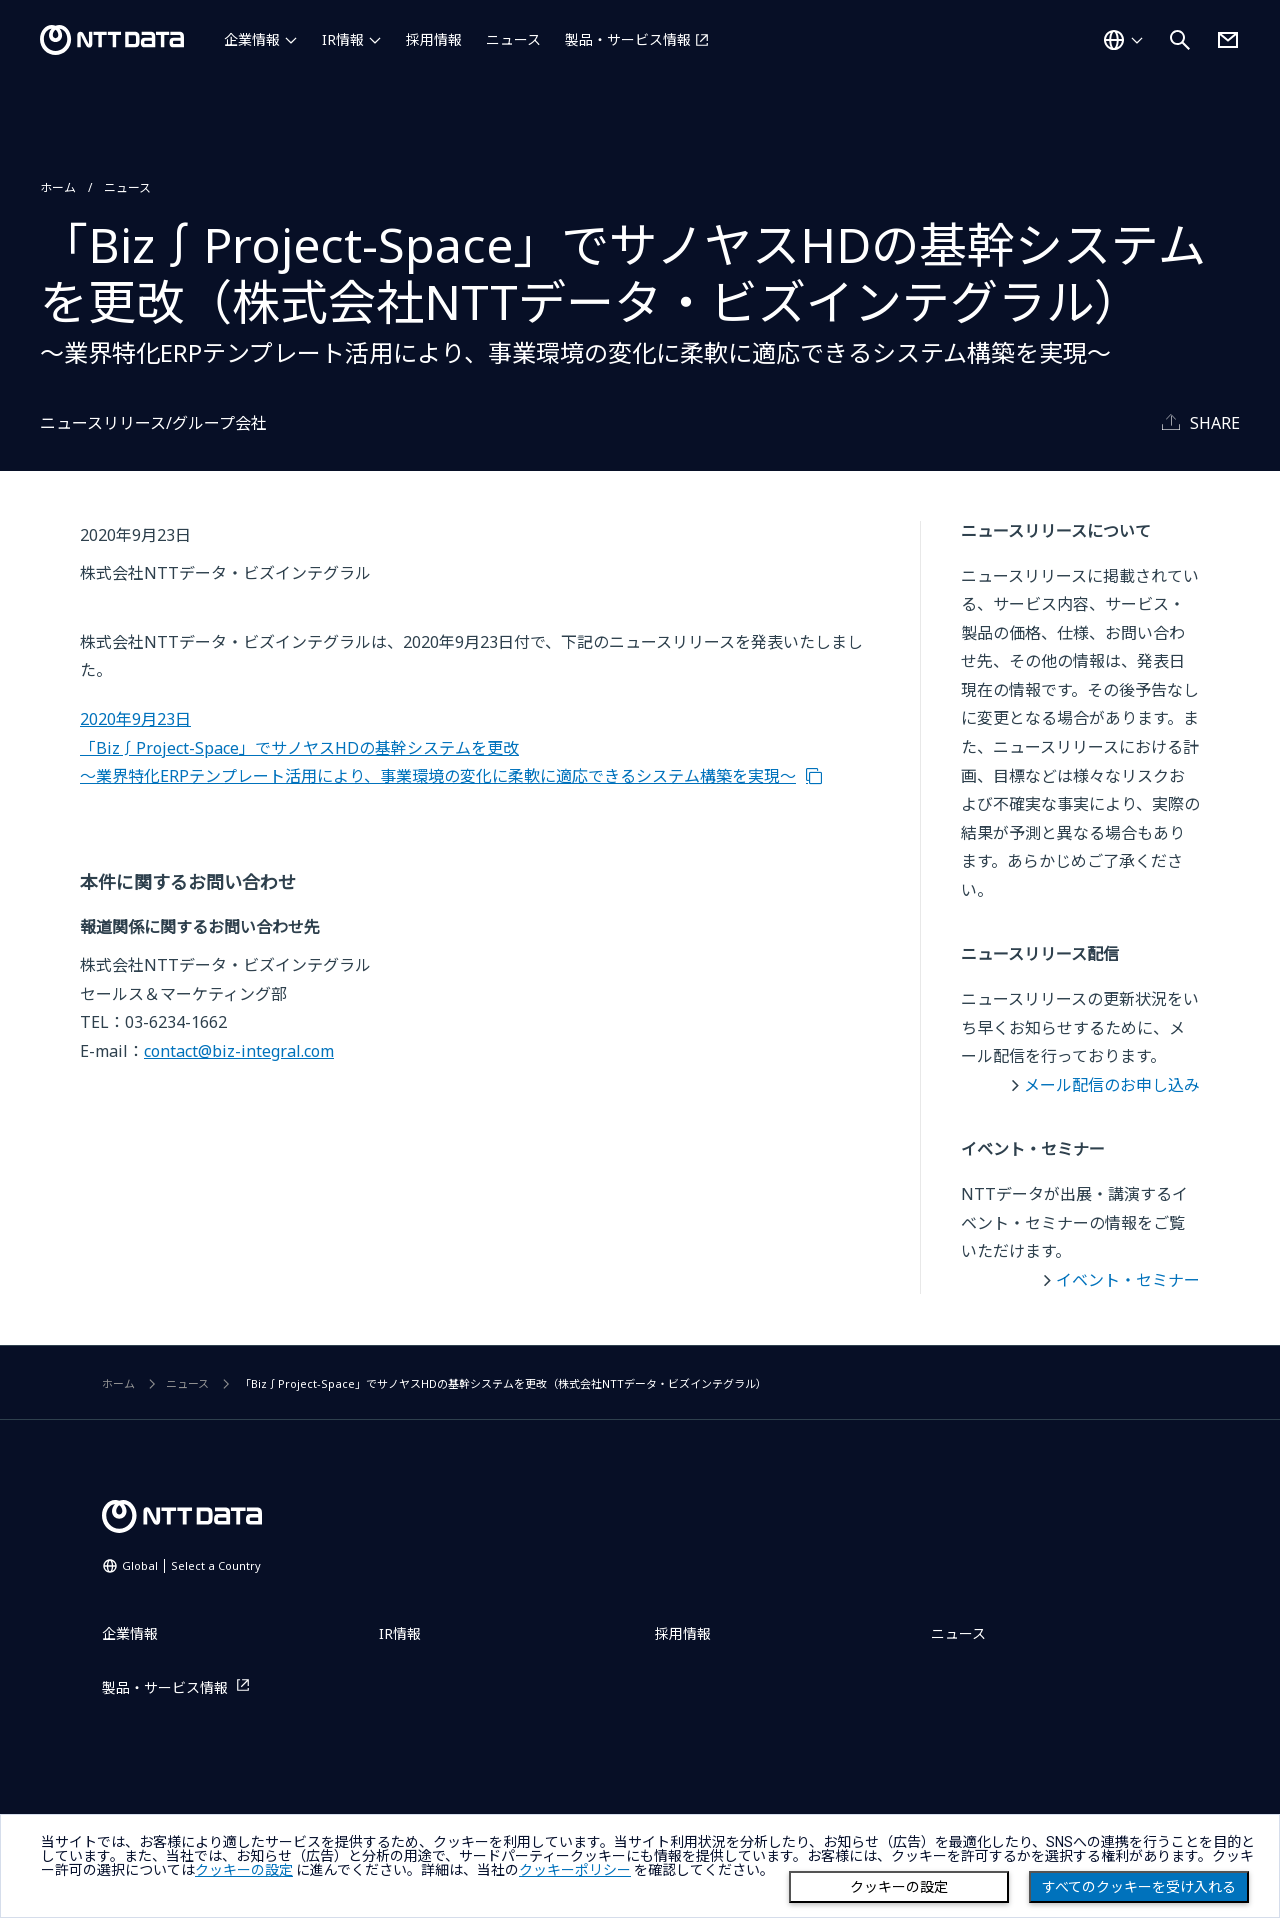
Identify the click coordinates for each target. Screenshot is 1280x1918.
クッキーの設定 (899, 1887)
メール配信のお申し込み (1112, 1085)
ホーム (58, 187)
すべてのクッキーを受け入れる (1139, 1887)
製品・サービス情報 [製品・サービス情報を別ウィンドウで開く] (628, 39)
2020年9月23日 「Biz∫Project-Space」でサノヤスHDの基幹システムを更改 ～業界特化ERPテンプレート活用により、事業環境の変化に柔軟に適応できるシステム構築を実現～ (438, 747)
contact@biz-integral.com (239, 1051)
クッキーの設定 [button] (244, 1870)
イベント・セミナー (1128, 1280)
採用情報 (434, 39)
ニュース (513, 39)
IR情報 (343, 39)
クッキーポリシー (575, 1870)
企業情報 (252, 39)
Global (191, 1565)
